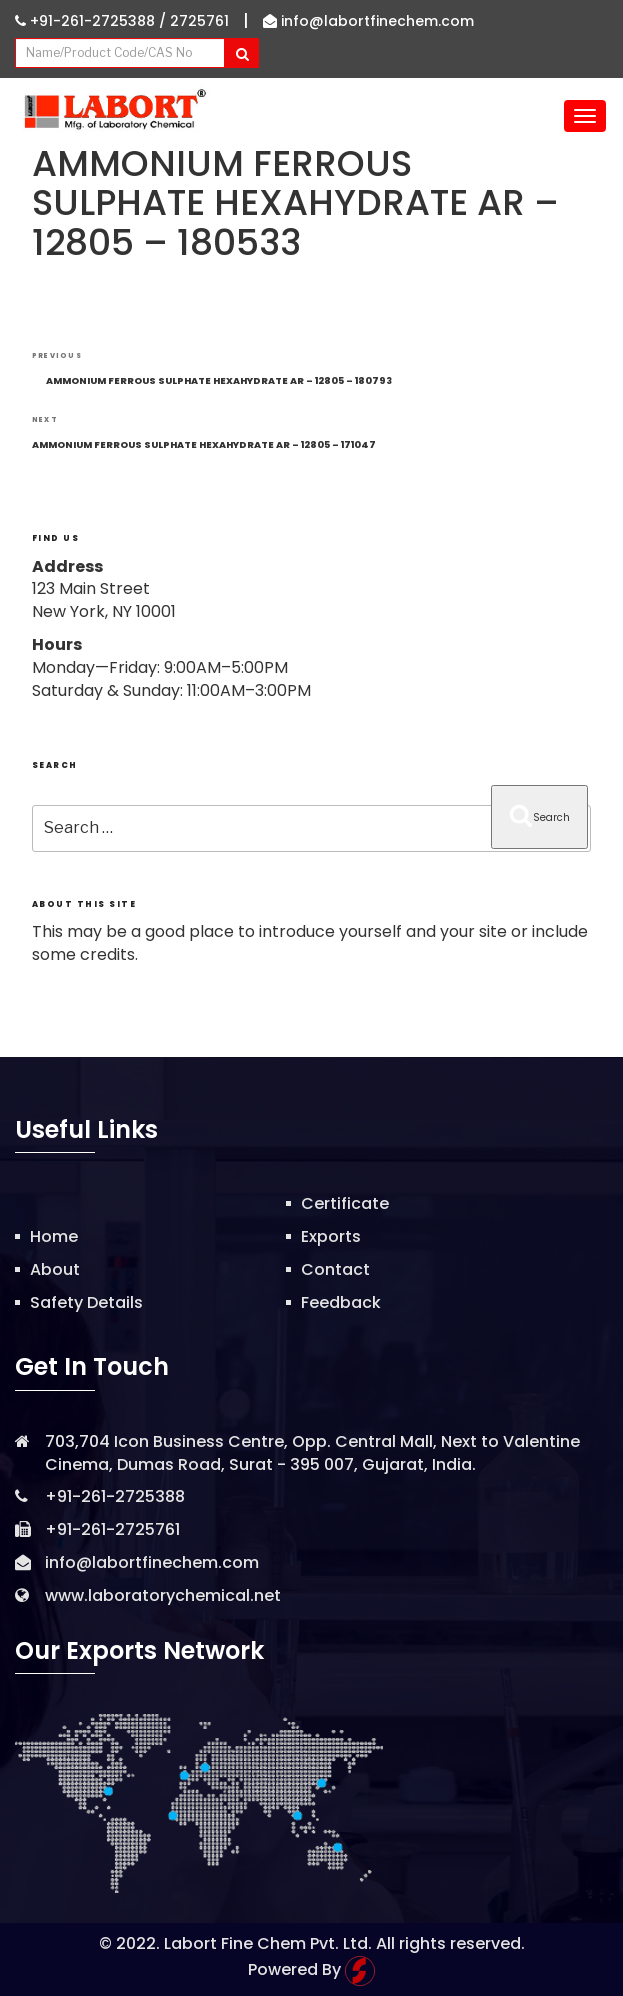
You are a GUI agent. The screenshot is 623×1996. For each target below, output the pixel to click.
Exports (331, 1236)
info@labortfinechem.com (368, 21)
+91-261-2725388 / (92, 21)
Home (54, 1236)
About (55, 1269)
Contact (335, 1269)
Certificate (345, 1203)
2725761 (199, 21)
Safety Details (86, 1302)
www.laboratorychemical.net (163, 1595)
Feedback (341, 1302)
